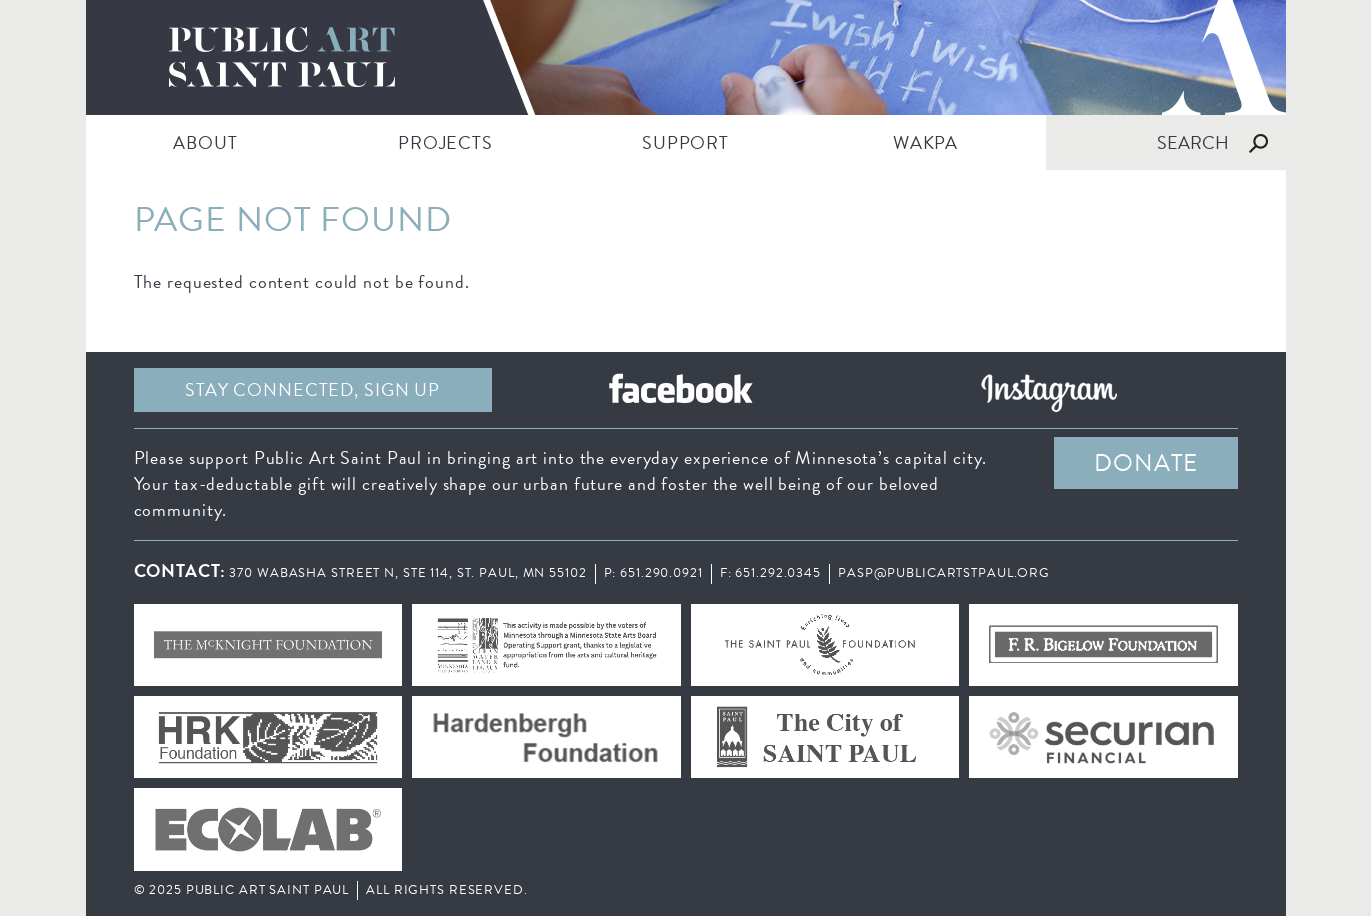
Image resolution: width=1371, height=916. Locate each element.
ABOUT (205, 142)
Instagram (1049, 390)
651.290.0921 (661, 573)
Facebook (681, 390)
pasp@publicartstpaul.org (944, 573)
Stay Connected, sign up (312, 389)
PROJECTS (445, 142)
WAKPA (925, 142)
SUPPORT (685, 142)
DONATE (1145, 463)
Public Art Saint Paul (686, 57)
